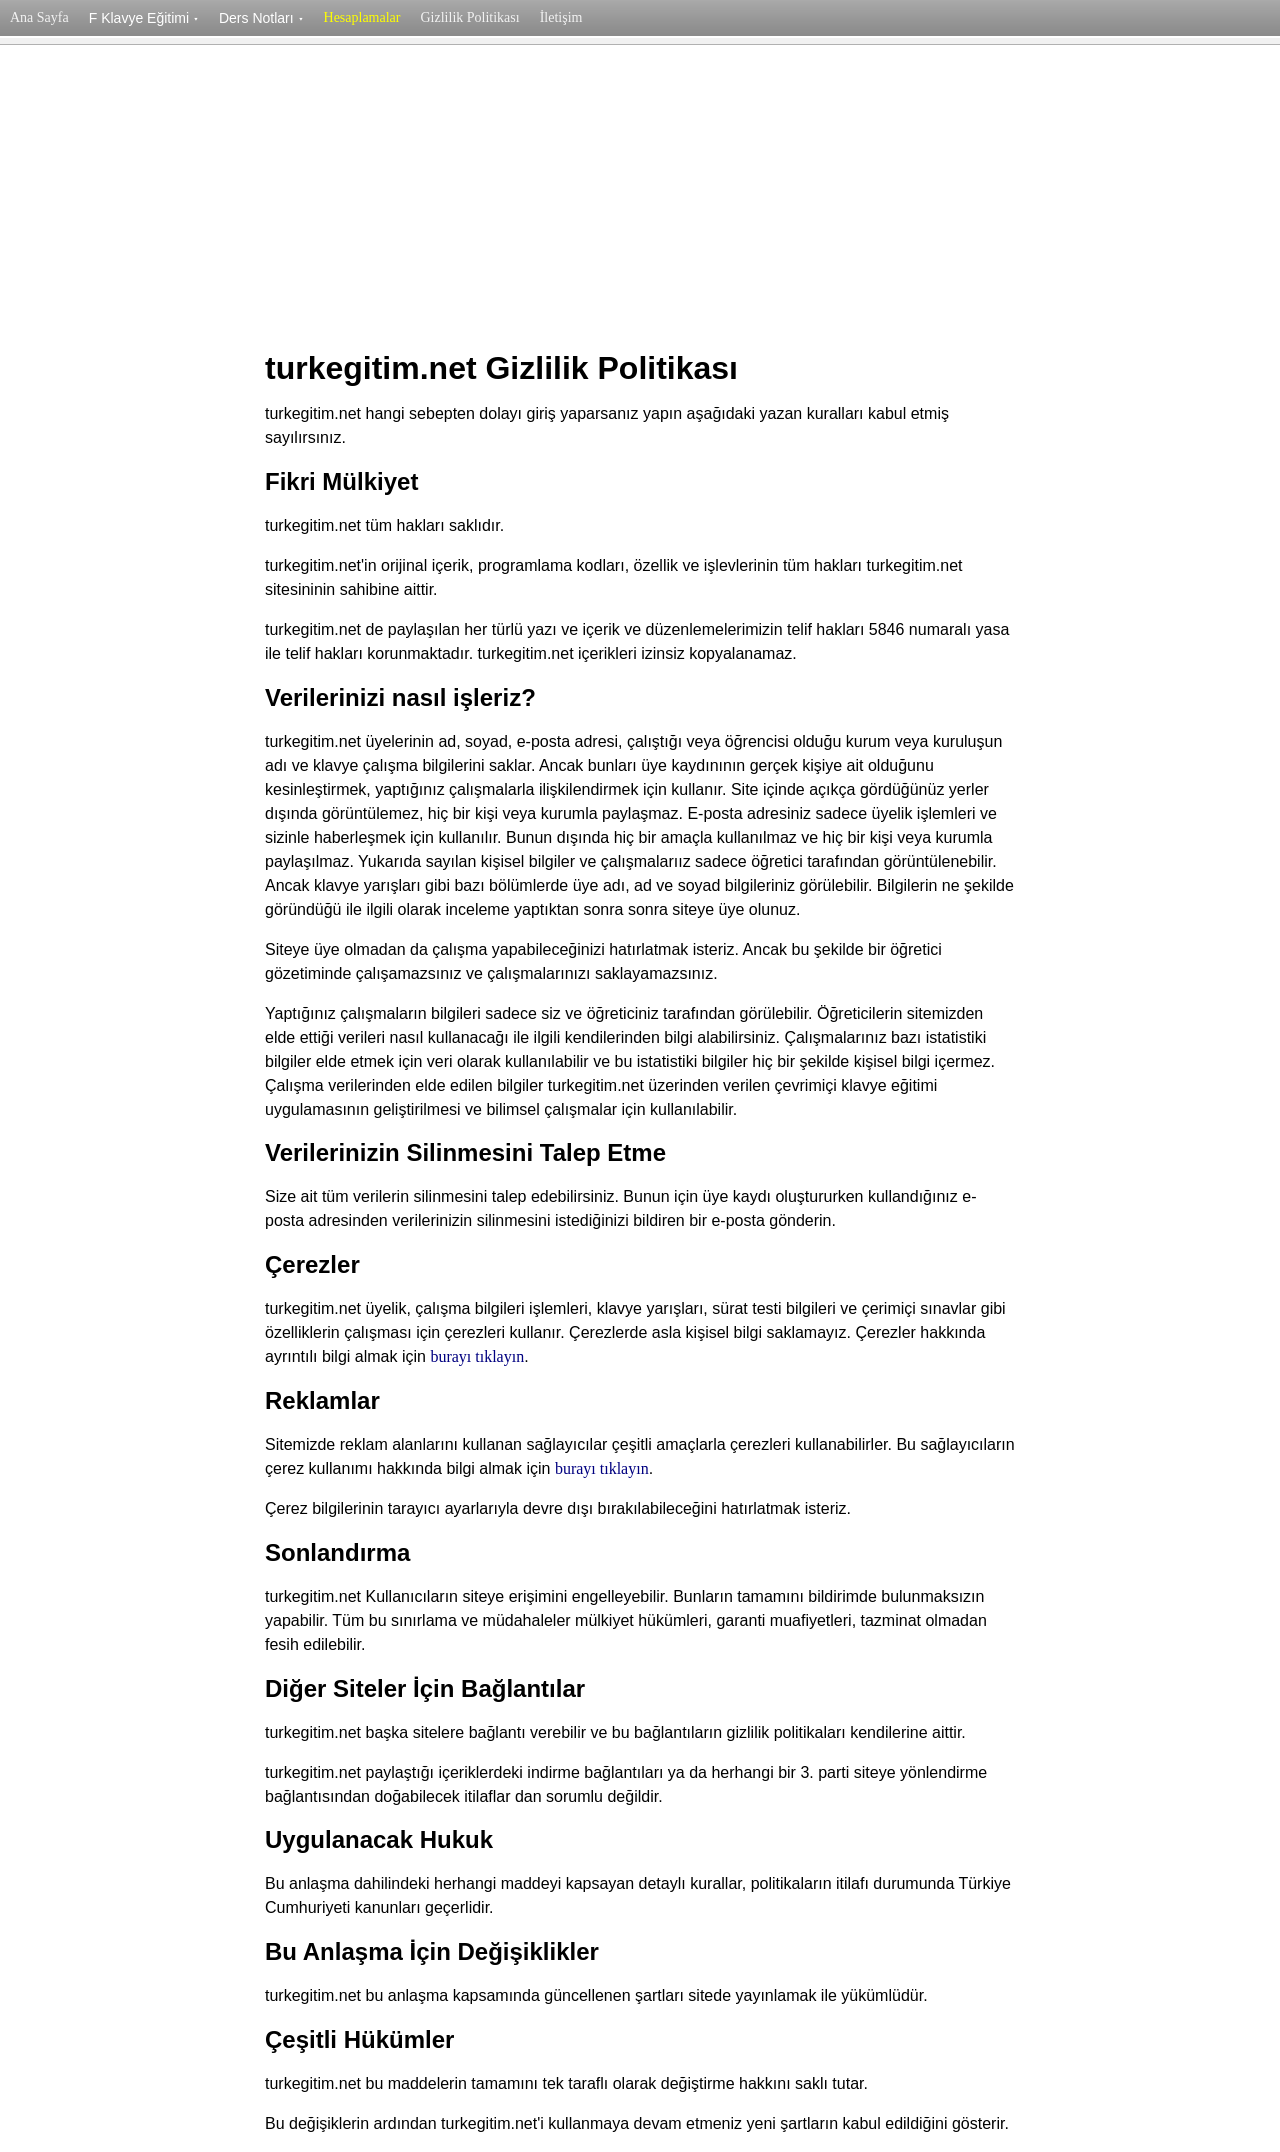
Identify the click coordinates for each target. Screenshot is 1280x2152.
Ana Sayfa (39, 17)
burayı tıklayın (477, 1356)
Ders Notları (261, 18)
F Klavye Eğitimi (144, 18)
